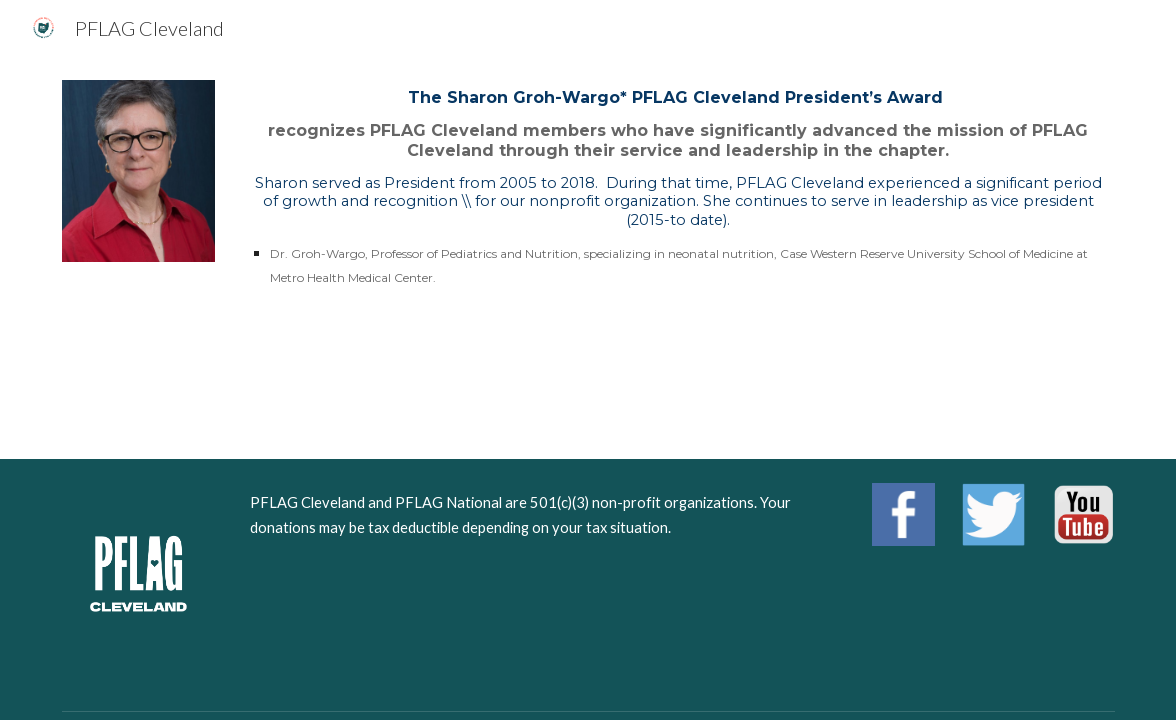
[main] (678, 189)
